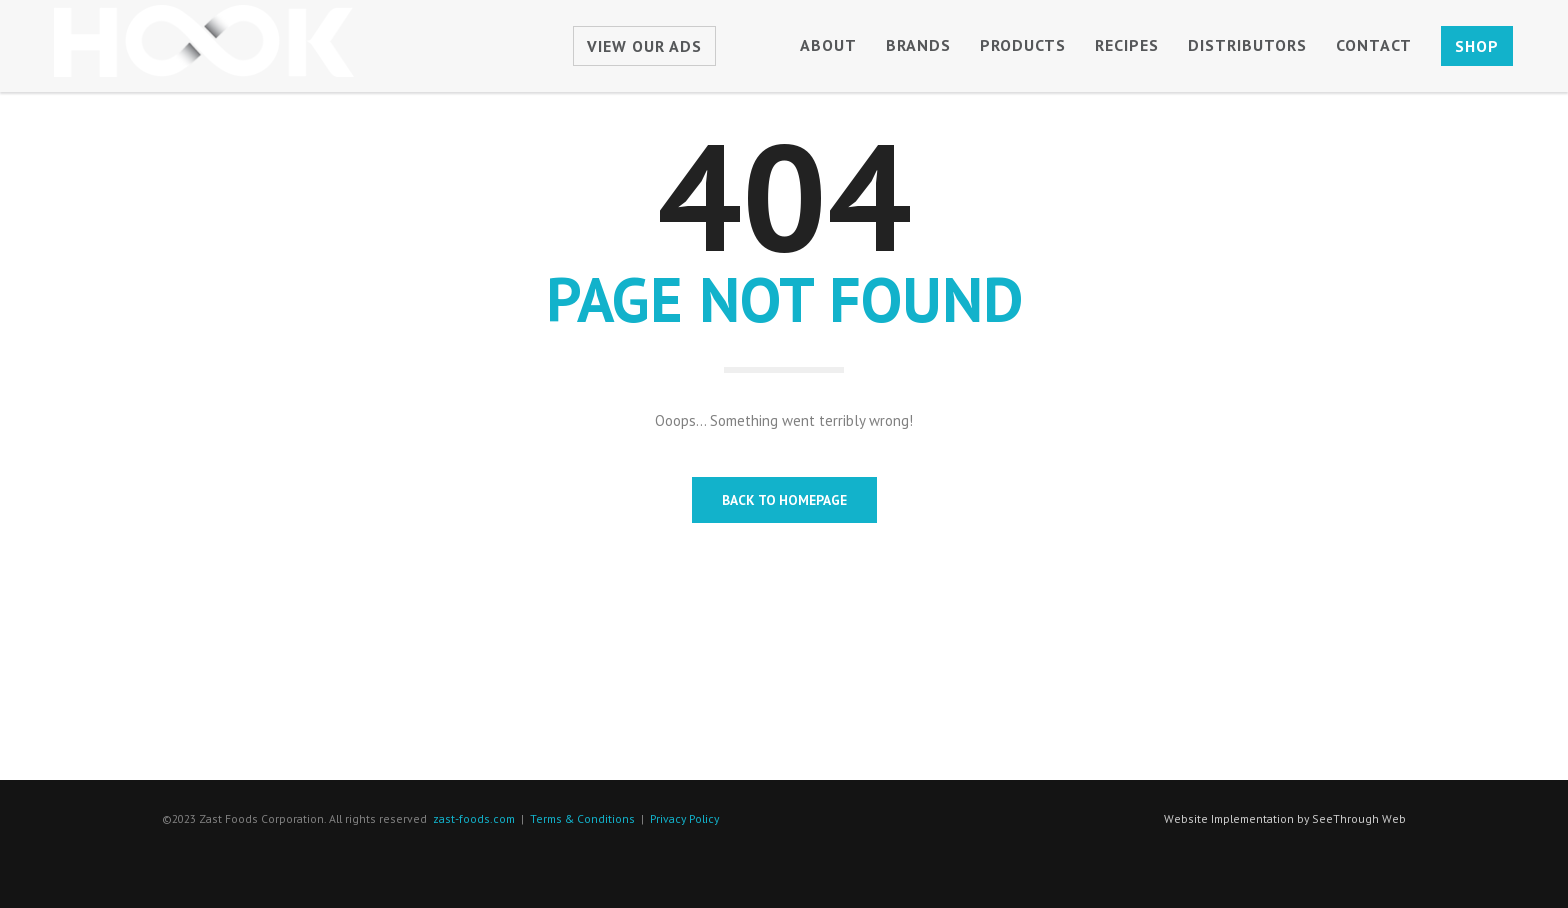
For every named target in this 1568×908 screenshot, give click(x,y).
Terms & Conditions (582, 818)
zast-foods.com (474, 818)
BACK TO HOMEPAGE (784, 500)
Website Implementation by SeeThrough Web (1285, 818)
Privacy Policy (684, 818)
